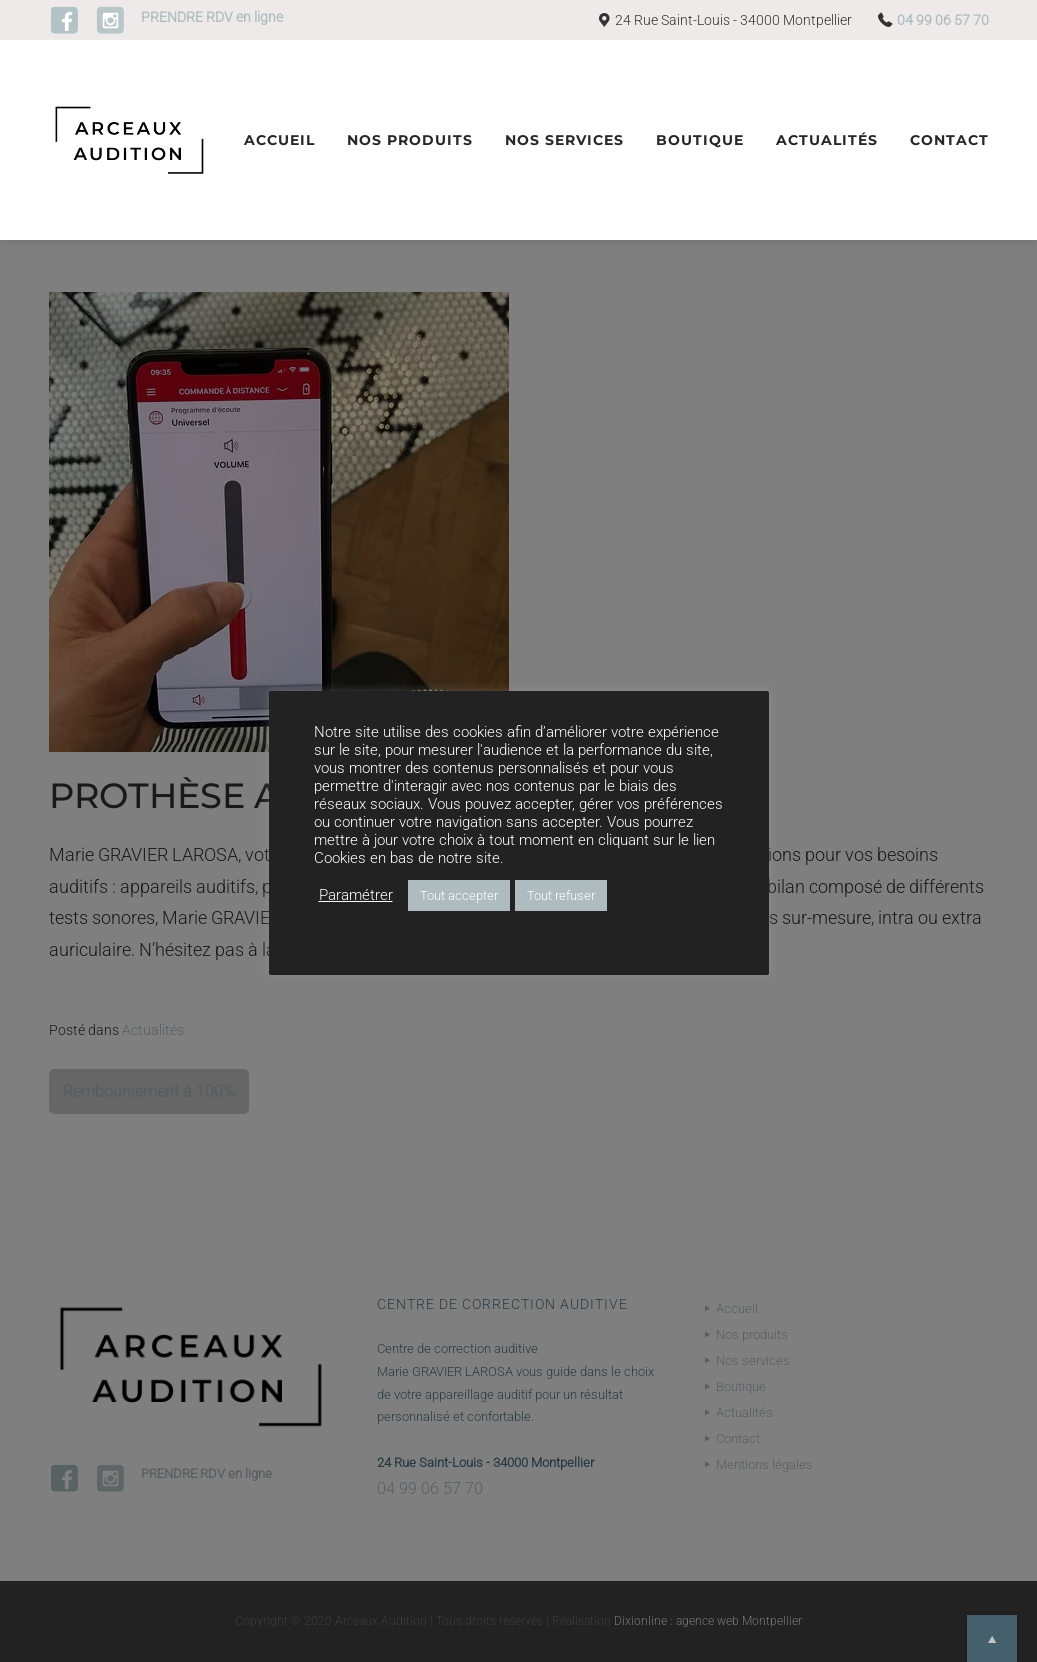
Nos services (564, 140)
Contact (949, 140)
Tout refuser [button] (561, 895)
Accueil (279, 140)
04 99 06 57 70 (943, 20)
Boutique (700, 140)
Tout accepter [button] (459, 895)
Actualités (827, 140)
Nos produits (410, 140)
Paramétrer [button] (356, 895)
